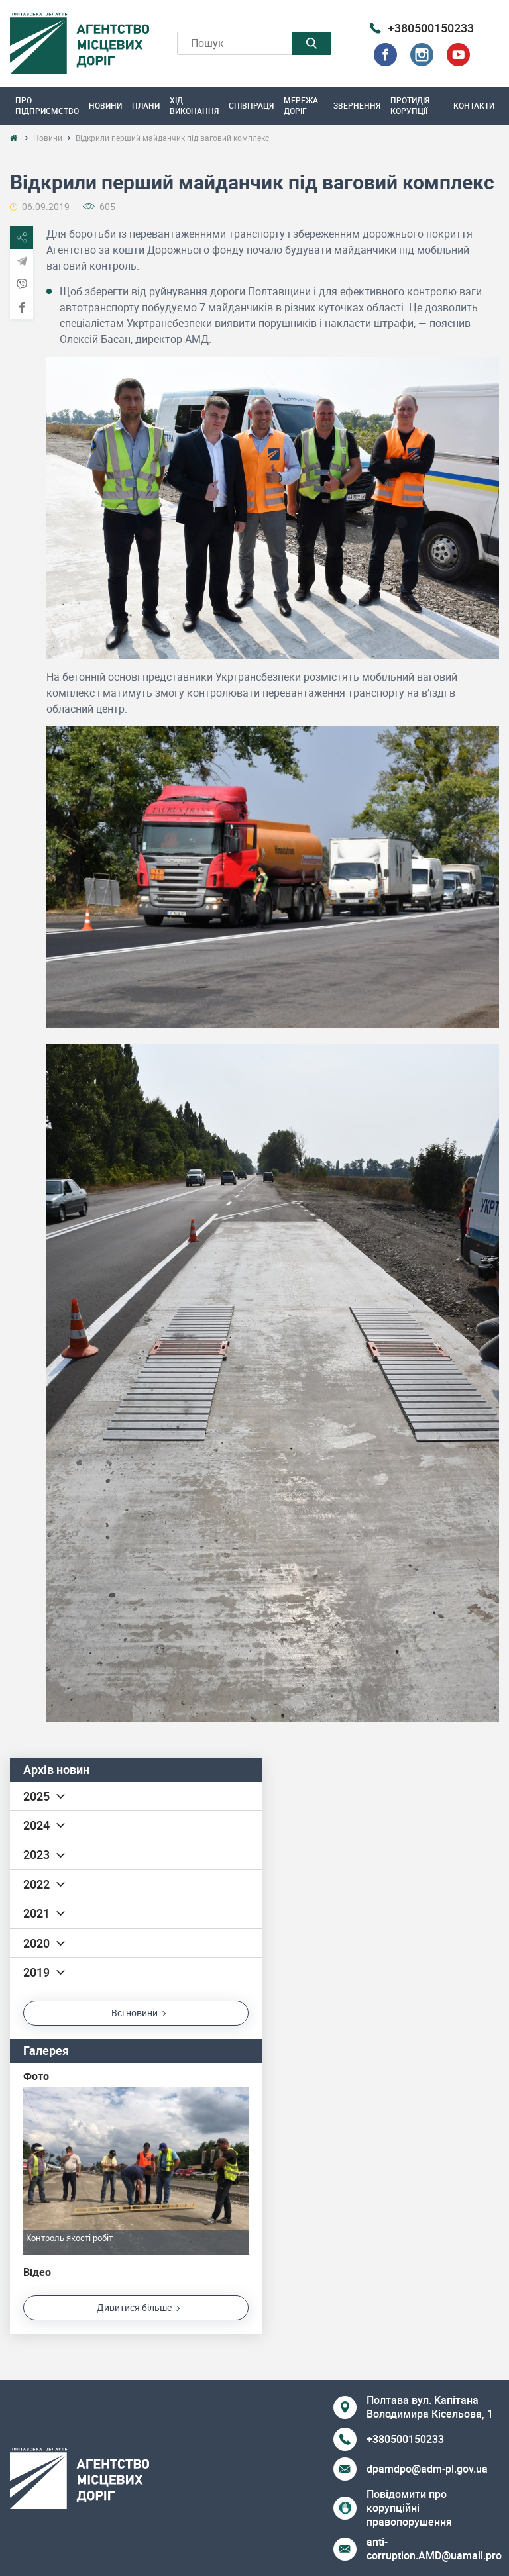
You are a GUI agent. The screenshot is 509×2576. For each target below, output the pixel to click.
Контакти (473, 105)
